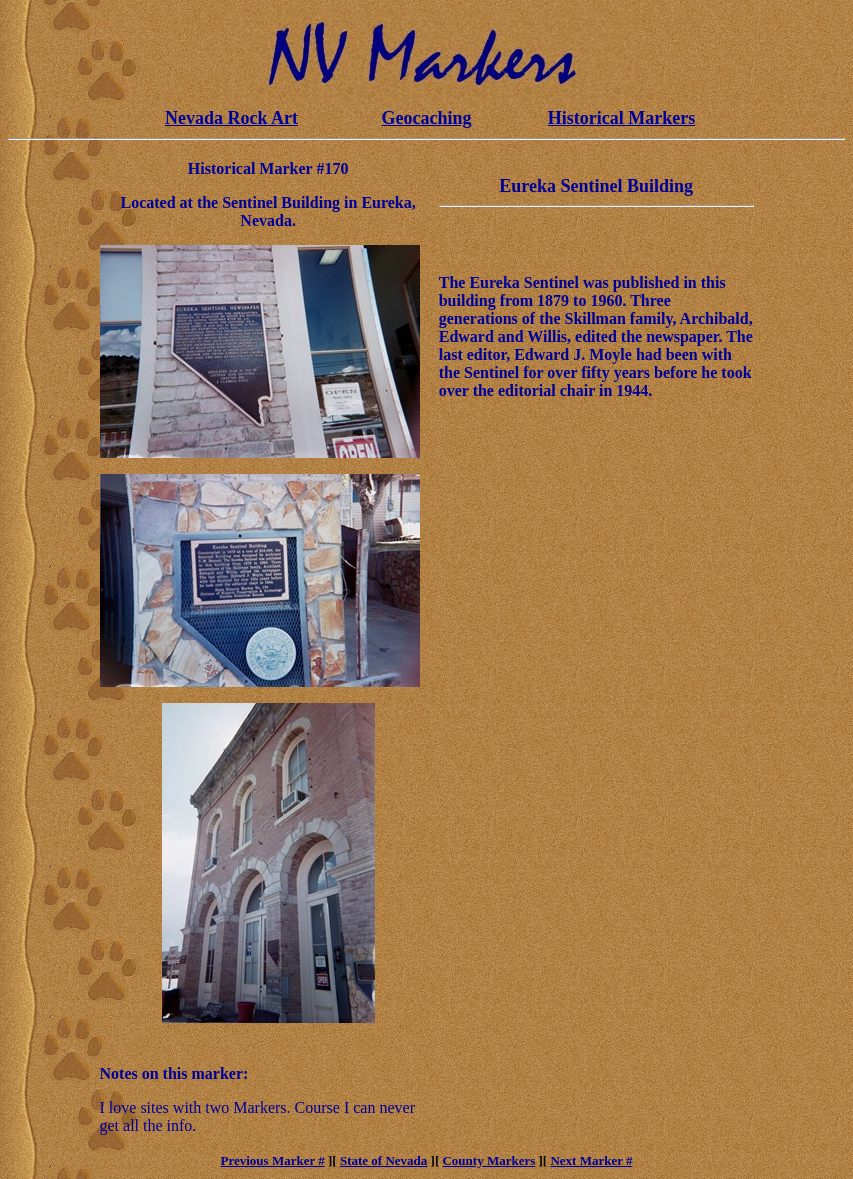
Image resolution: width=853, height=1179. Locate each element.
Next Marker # (591, 1160)
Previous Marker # (273, 1160)
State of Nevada (383, 1160)
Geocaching (427, 118)
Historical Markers (621, 118)
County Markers (488, 1160)
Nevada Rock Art (231, 118)
